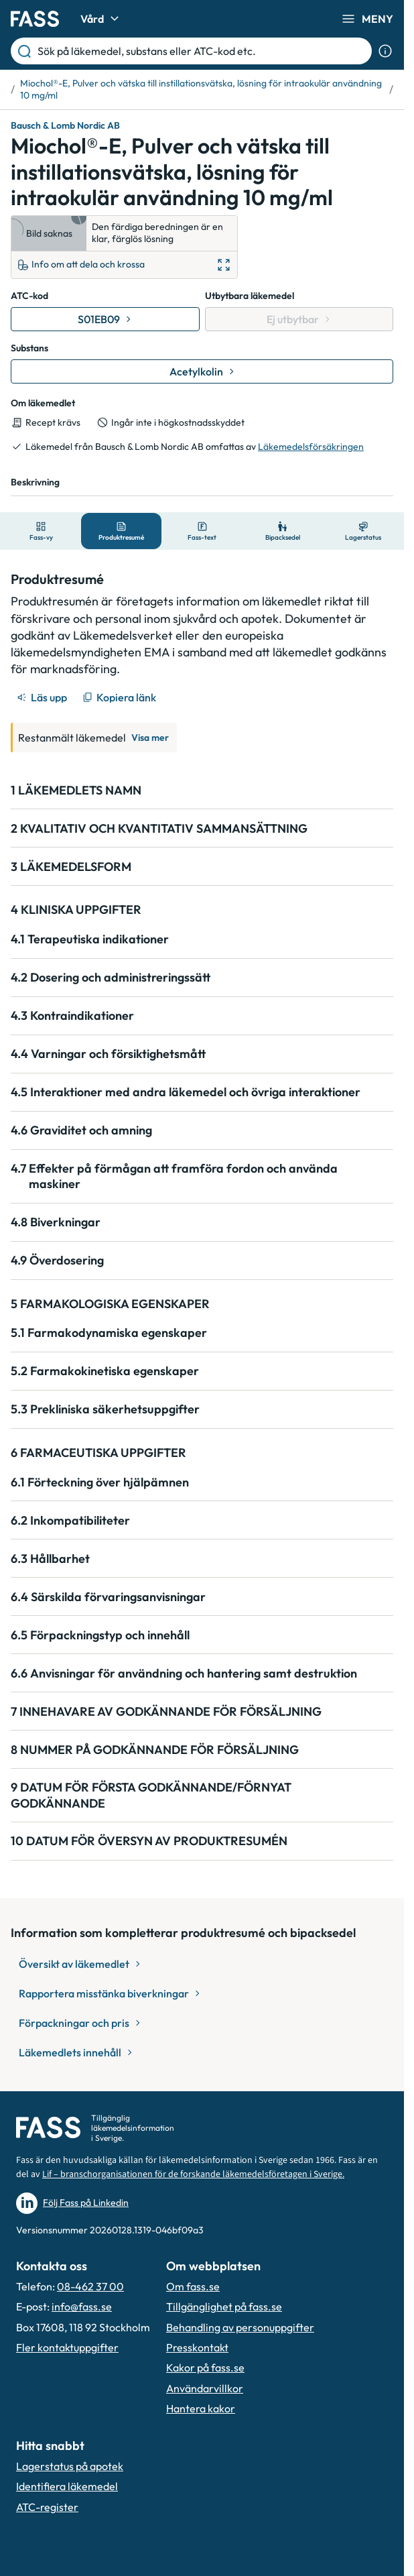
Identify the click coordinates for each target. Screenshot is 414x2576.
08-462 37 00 (90, 2286)
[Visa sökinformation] (385, 51)
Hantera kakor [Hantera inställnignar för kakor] (200, 2408)
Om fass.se (193, 2286)
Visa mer (150, 737)
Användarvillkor (204, 2388)
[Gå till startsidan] (35, 19)
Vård (101, 19)
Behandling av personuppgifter (240, 2327)
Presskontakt (197, 2347)
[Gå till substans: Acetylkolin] (202, 371)
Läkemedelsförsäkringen (311, 447)
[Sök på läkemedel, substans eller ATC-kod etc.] (202, 51)
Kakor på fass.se (205, 2367)
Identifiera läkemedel (67, 2486)
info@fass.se (82, 2306)
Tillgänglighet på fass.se (224, 2306)
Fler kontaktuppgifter (67, 2347)
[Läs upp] (43, 697)
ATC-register (47, 2507)
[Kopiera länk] (120, 697)
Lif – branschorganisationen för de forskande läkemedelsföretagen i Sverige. (193, 2174)
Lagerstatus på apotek (69, 2466)
